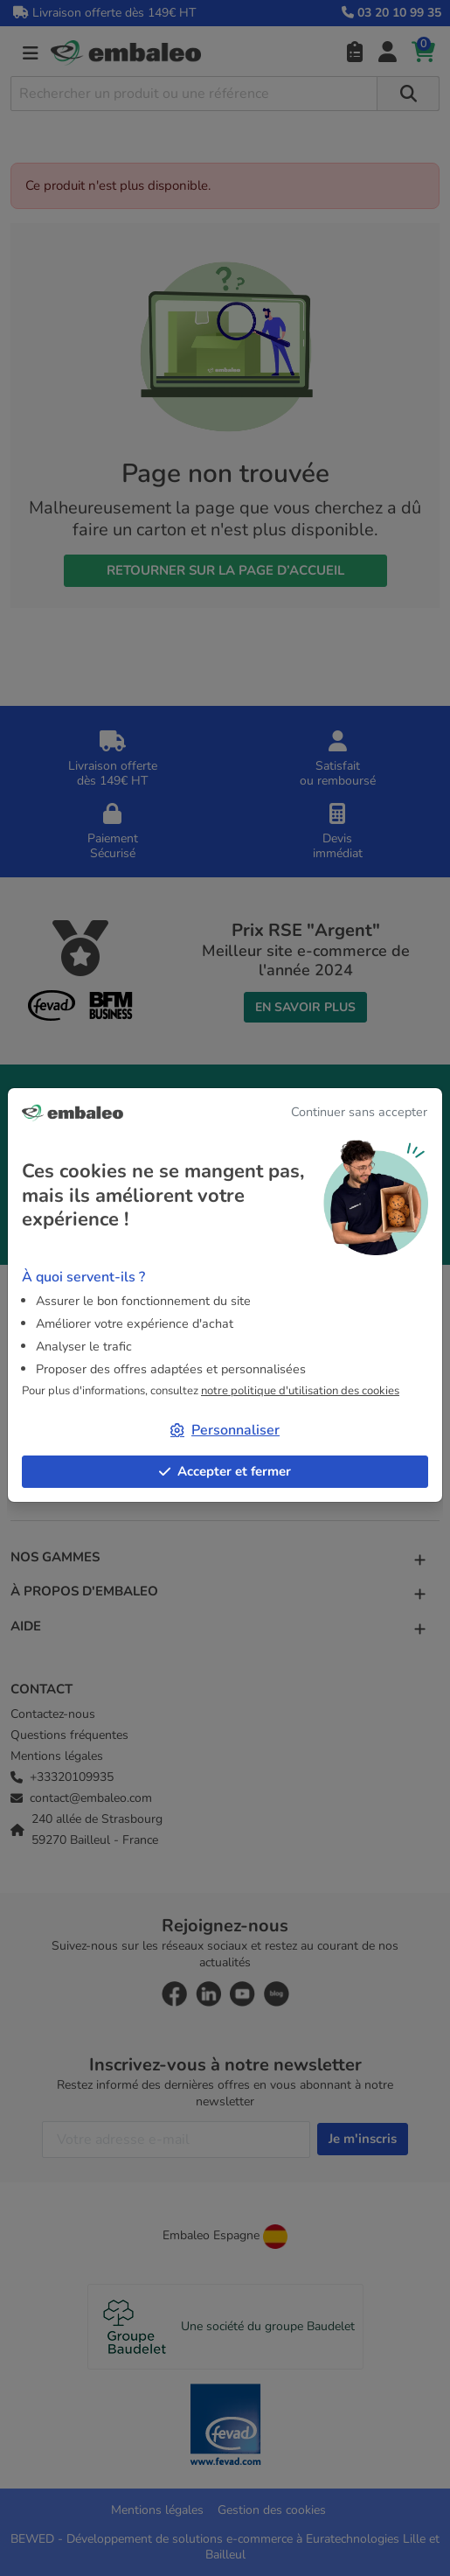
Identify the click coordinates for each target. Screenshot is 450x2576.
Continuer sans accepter (359, 1111)
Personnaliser (225, 1430)
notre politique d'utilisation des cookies (300, 1391)
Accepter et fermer (225, 1471)
